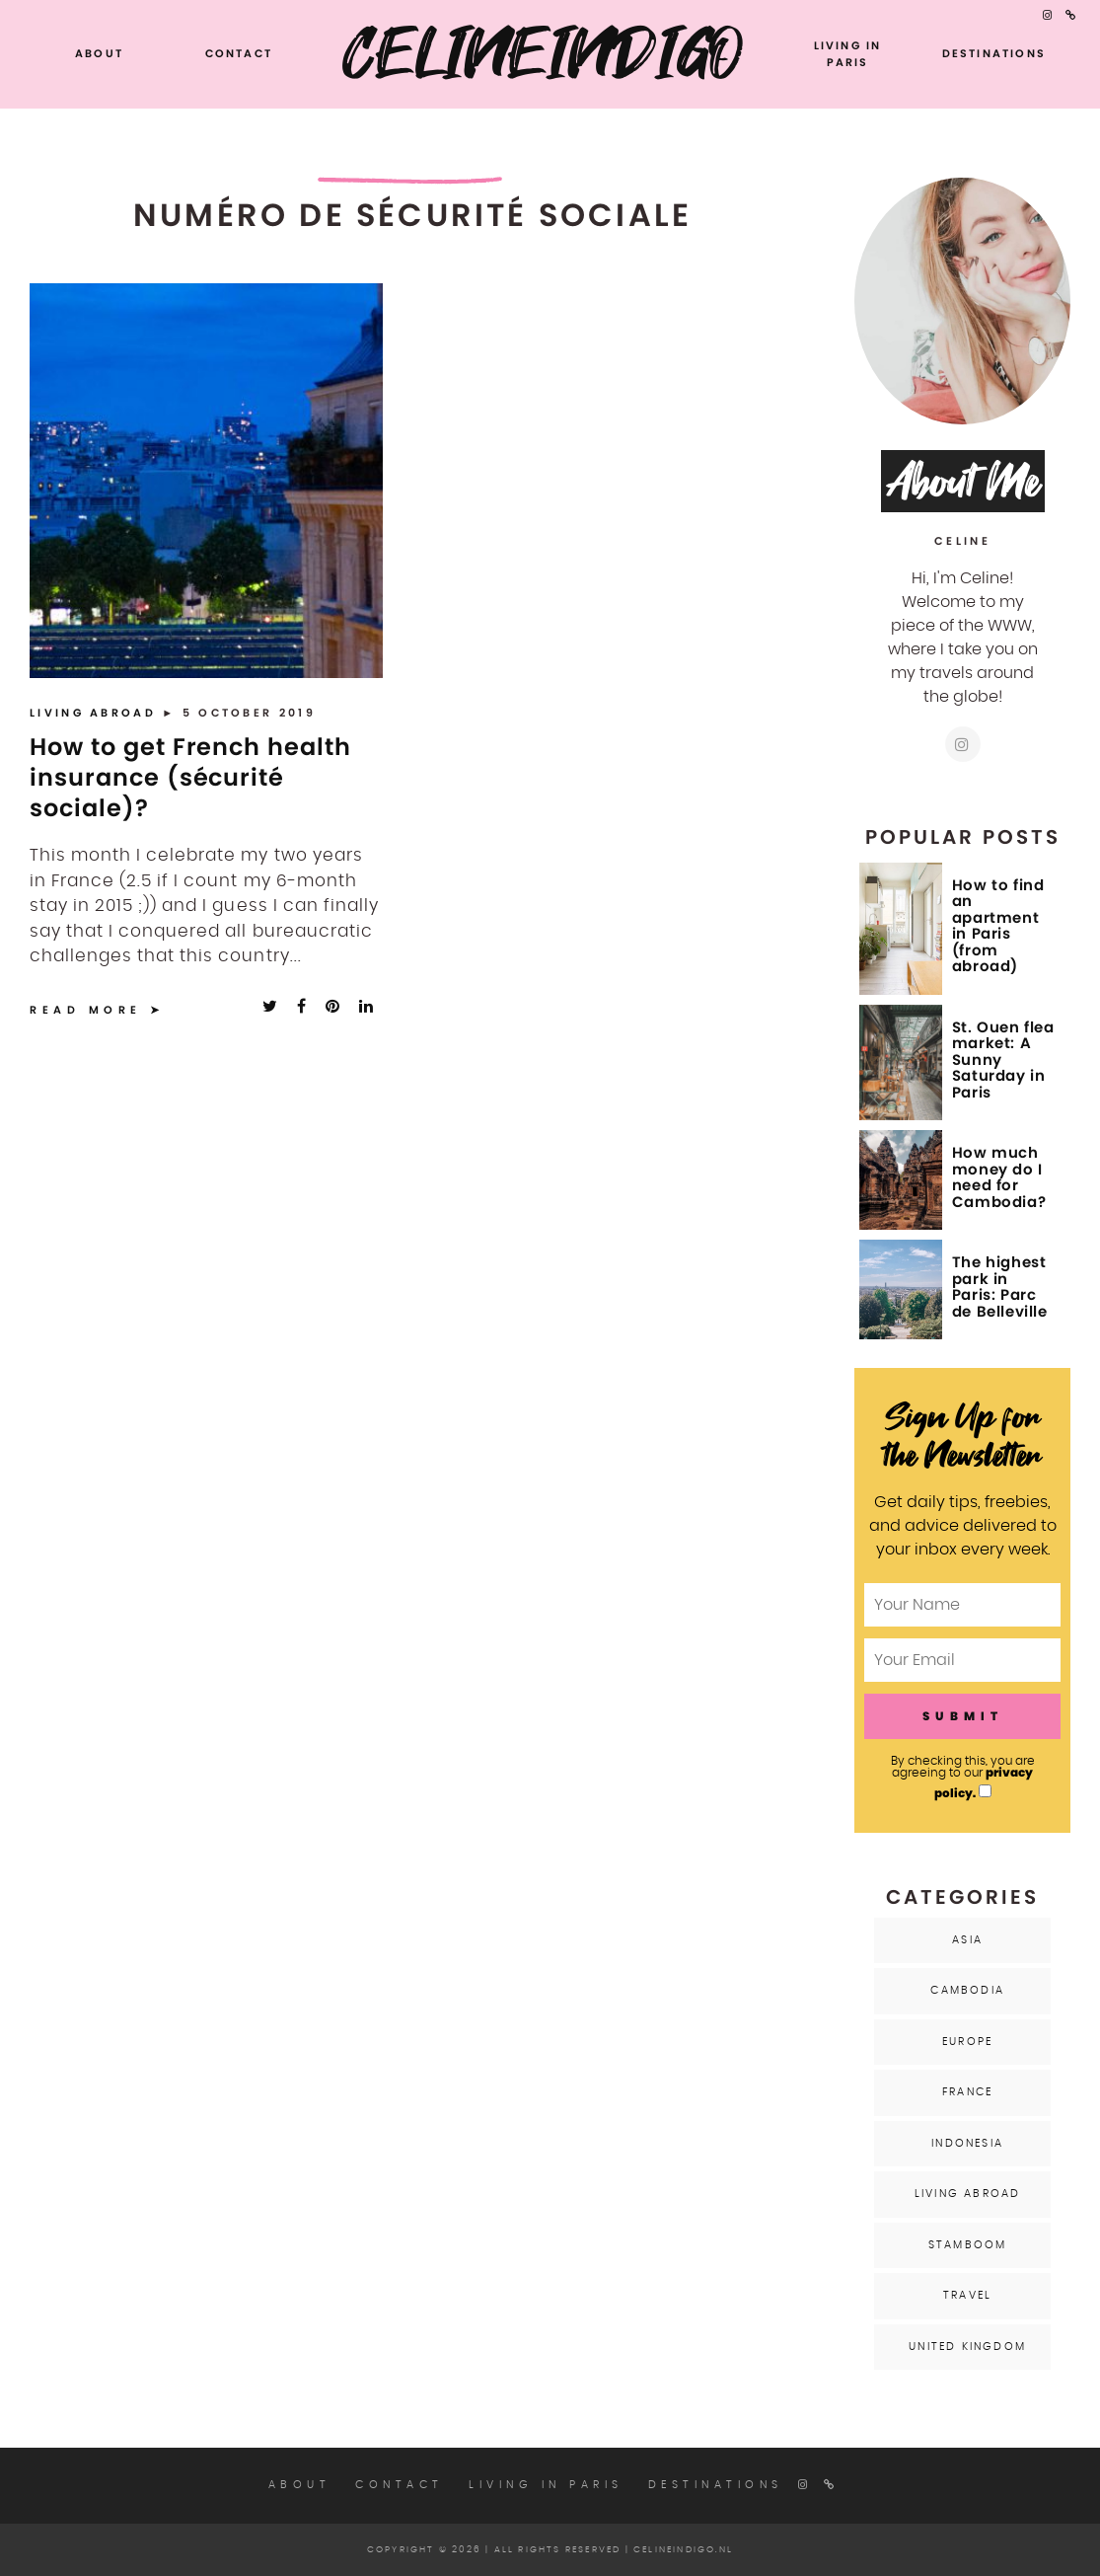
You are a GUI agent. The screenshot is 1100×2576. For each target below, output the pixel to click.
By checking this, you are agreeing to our (963, 1778)
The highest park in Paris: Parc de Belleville (1000, 1286)
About (99, 53)
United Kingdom (967, 2346)
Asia (967, 1939)
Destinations (994, 53)
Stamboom (967, 2244)
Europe (967, 2041)
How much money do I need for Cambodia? (999, 1177)
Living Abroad (96, 712)
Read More (86, 1010)
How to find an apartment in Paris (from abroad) (998, 925)
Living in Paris (848, 54)
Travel (967, 2295)
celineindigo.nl (683, 2549)
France (967, 2091)
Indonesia (967, 2143)
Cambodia (967, 1990)
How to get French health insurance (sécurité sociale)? (190, 777)
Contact (238, 53)
